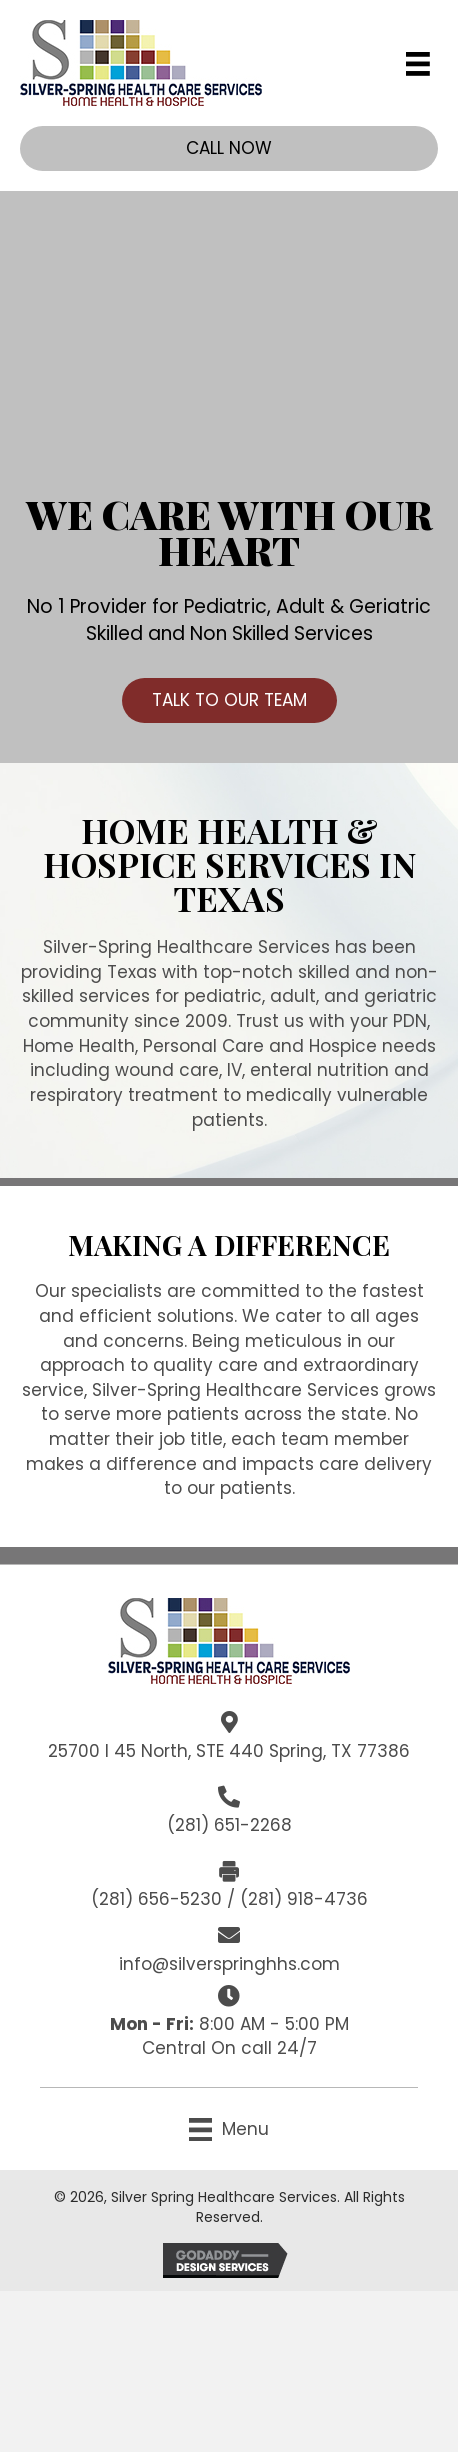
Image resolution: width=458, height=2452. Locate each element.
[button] (229, 148)
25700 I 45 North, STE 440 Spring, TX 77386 (229, 1751)
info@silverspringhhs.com (229, 1964)
